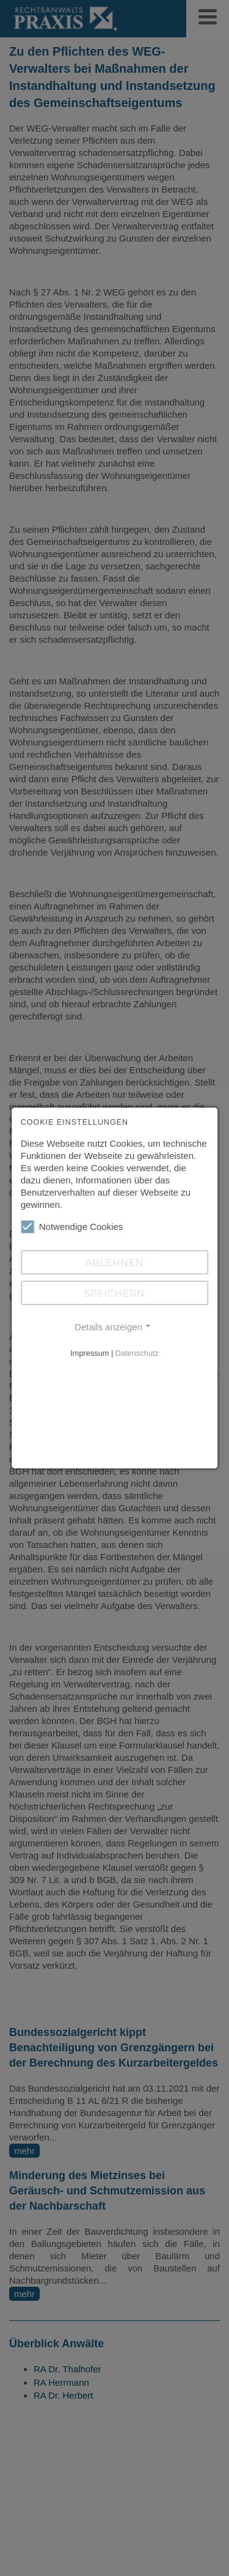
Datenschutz (137, 1353)
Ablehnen (114, 1262)
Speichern (114, 1293)
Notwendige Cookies (72, 1227)
